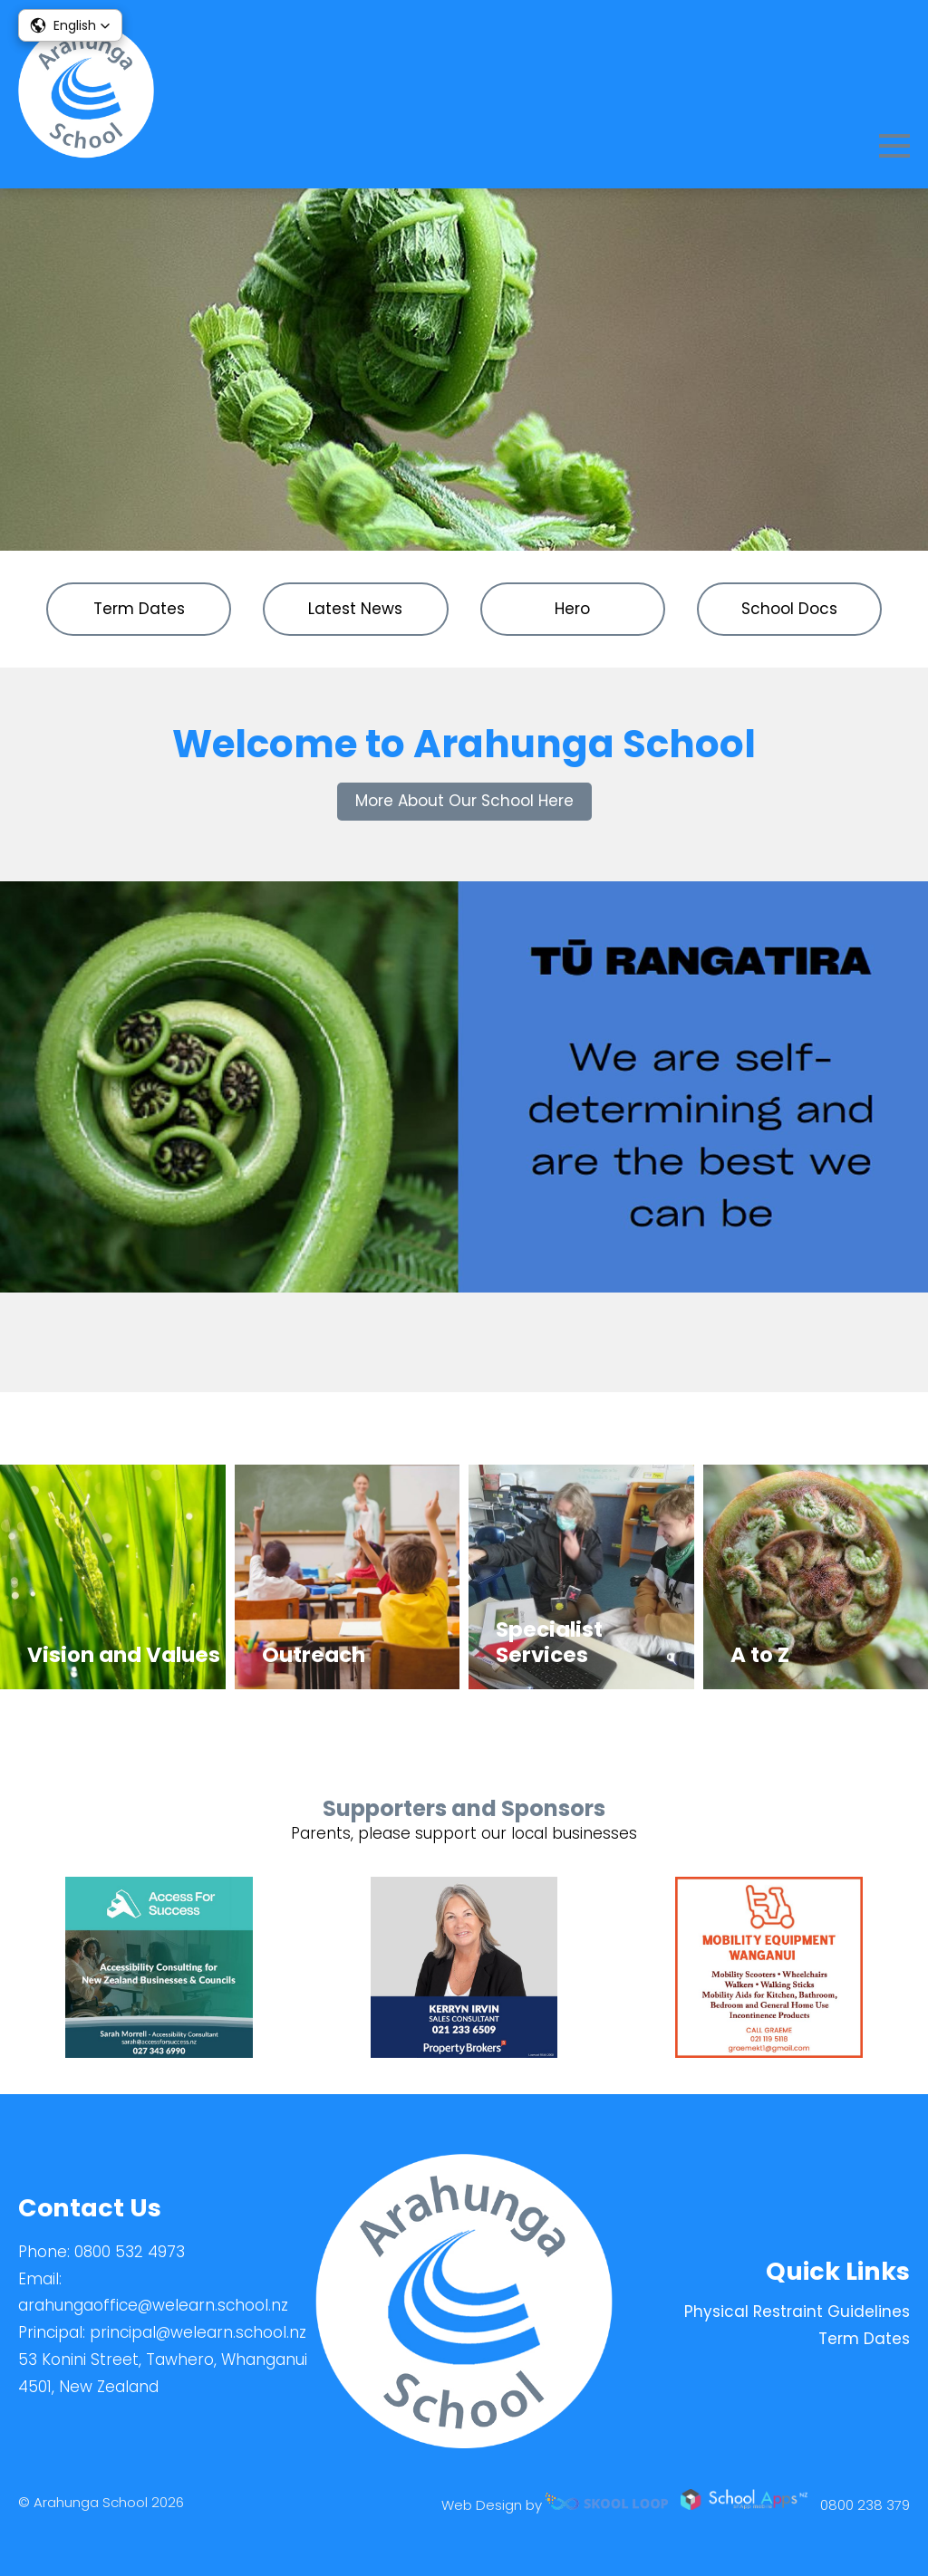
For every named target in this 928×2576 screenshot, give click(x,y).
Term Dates (864, 2339)
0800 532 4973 (129, 2252)
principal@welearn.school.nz (198, 2332)
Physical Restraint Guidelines (797, 2311)
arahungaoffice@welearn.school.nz (153, 2305)
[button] (70, 25)
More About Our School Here (464, 801)
